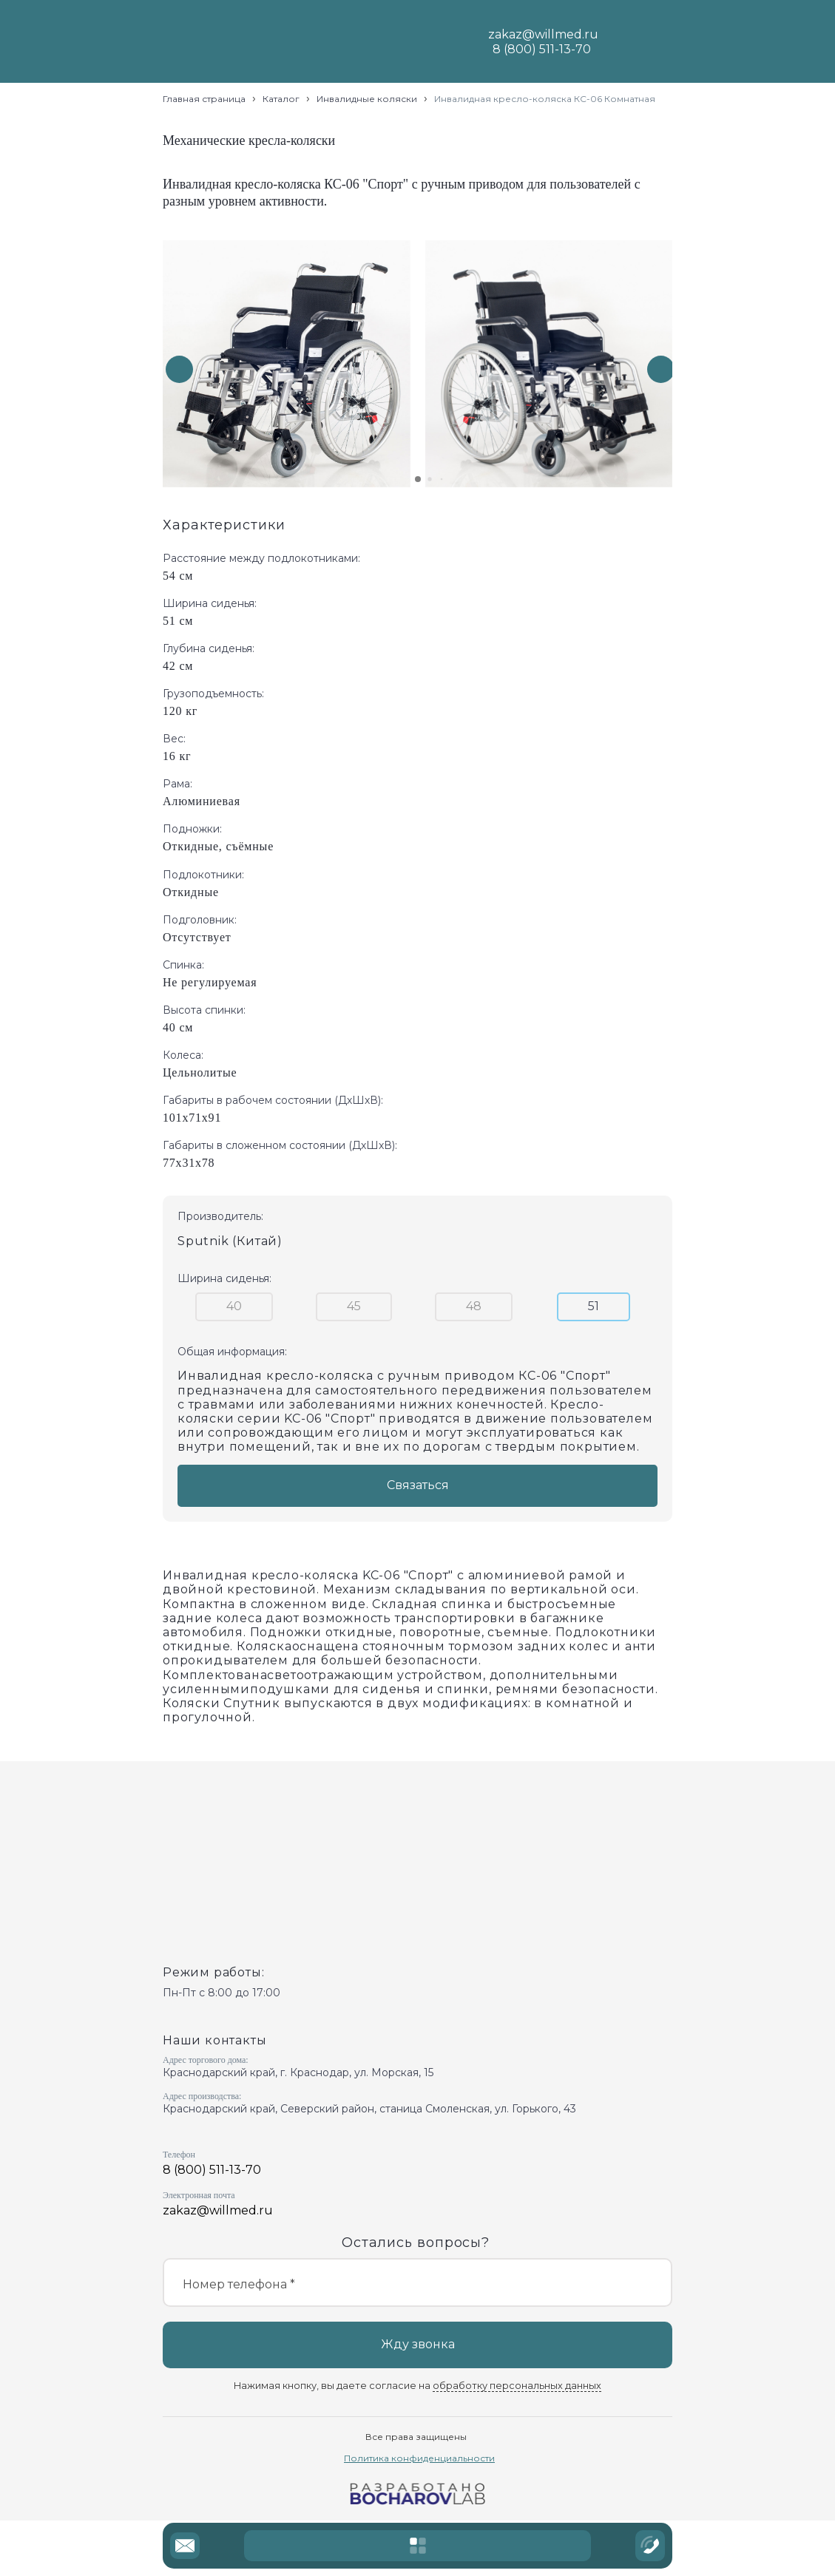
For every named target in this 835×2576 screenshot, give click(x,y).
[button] (661, 369)
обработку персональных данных (517, 2385)
